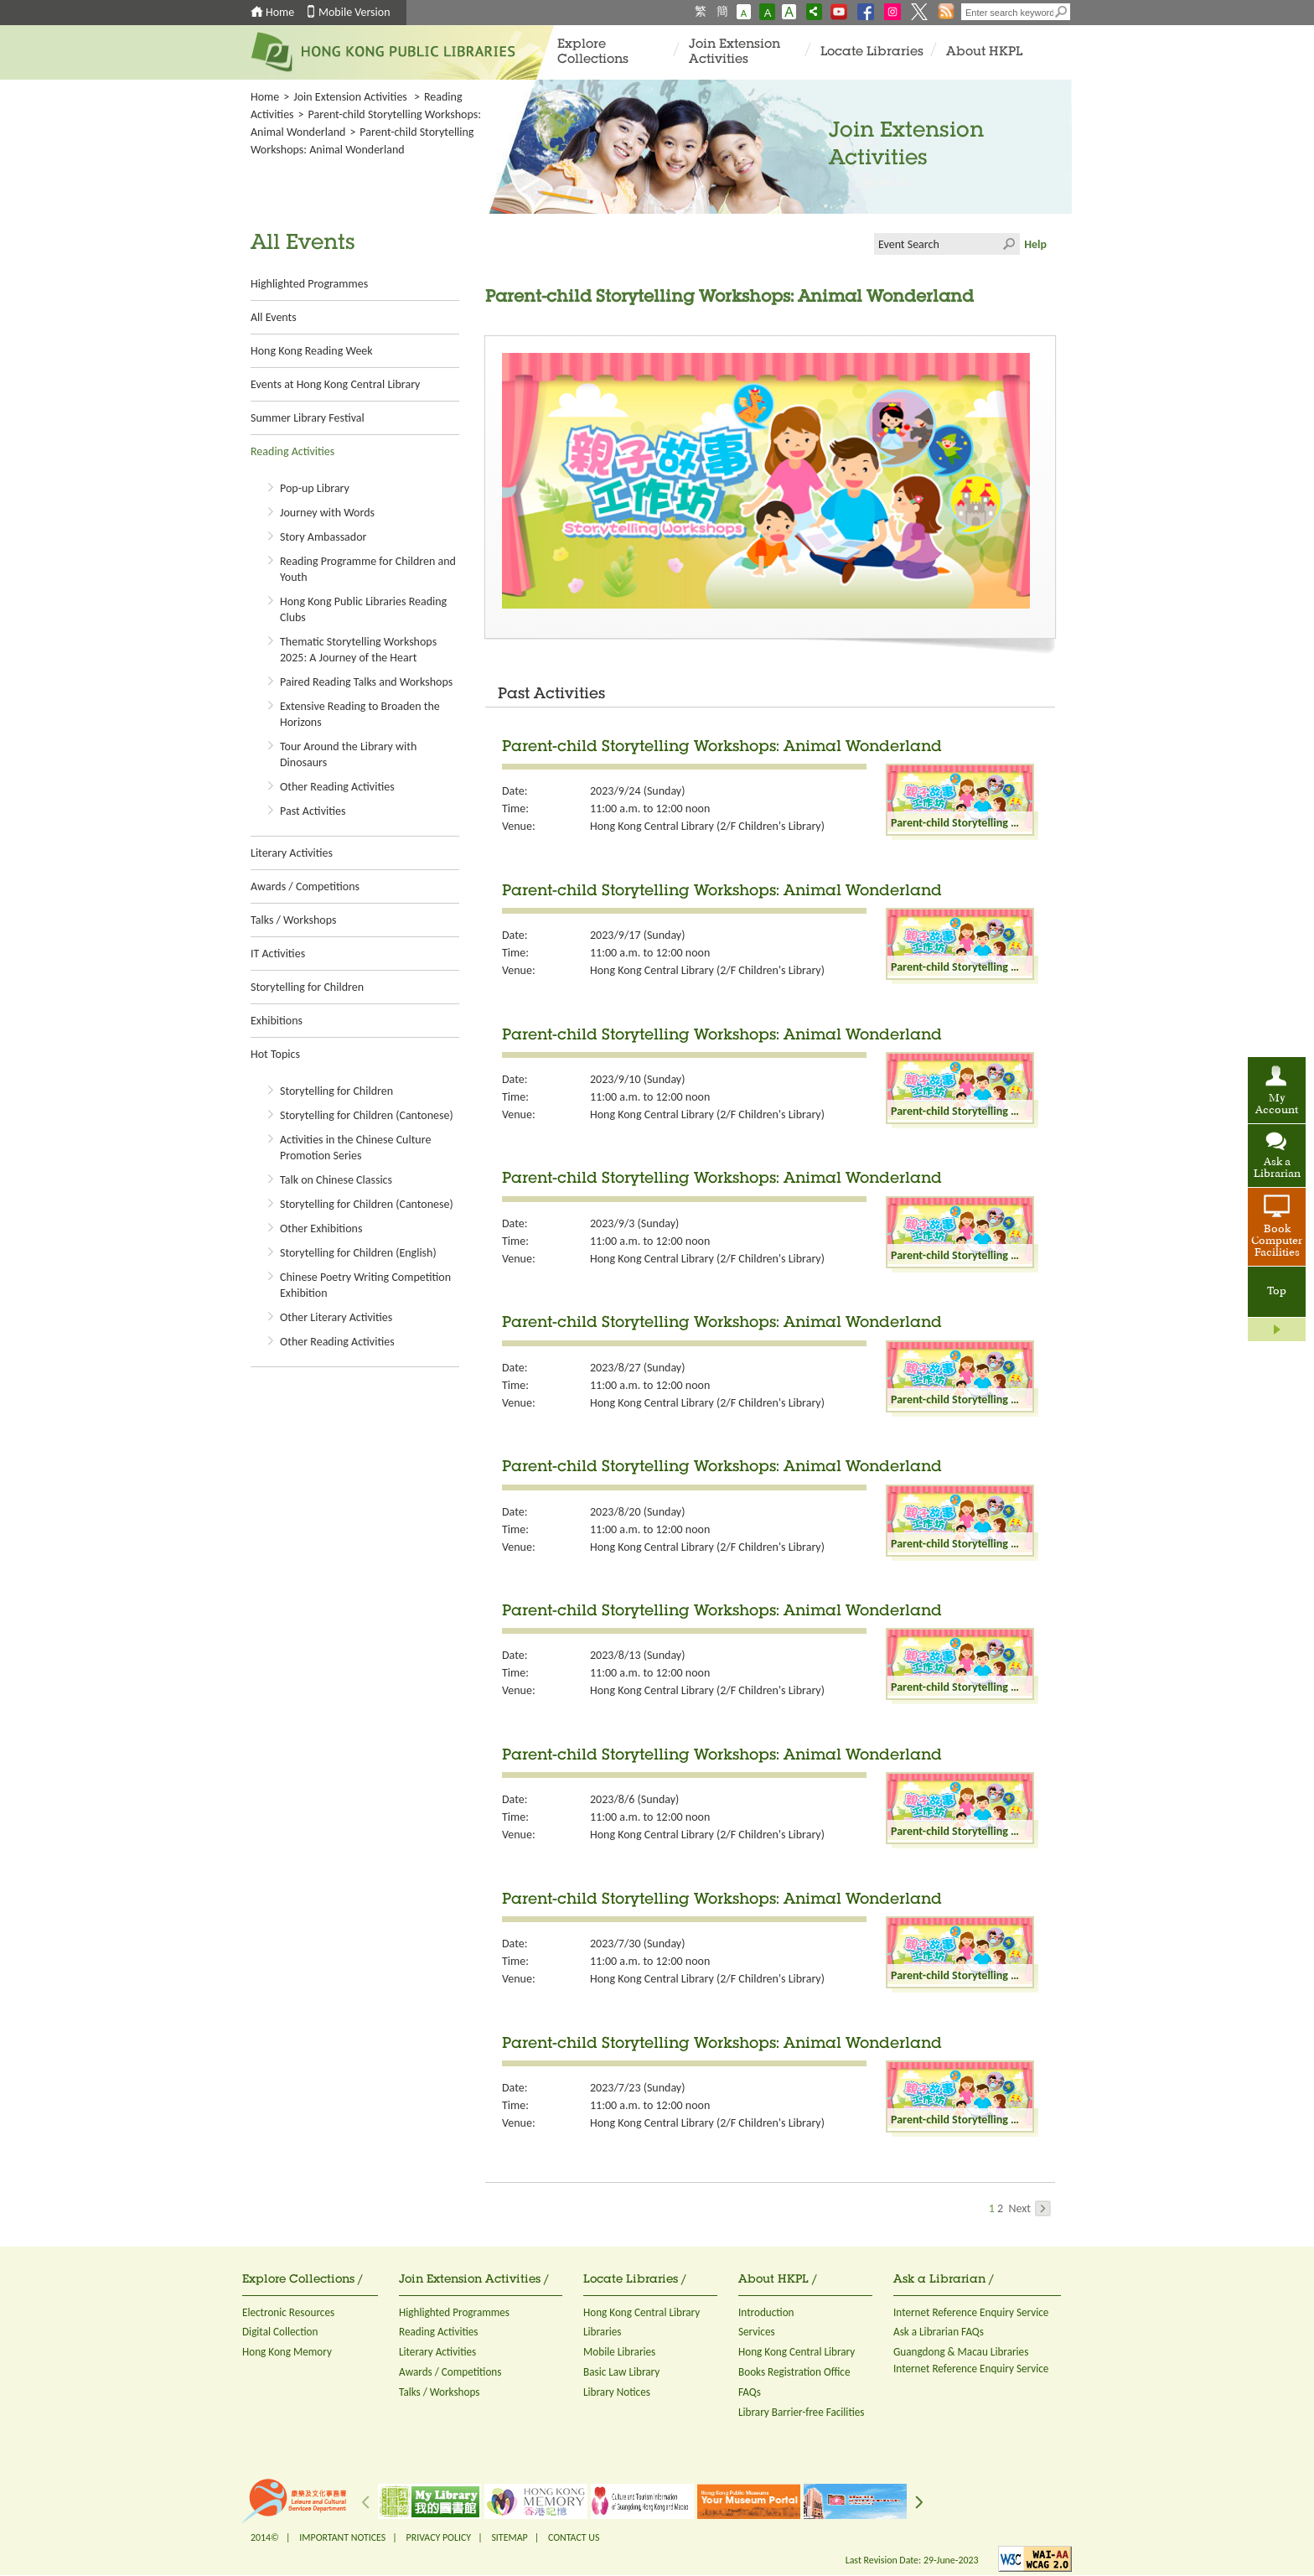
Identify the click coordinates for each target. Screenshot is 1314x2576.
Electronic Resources (288, 2312)
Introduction (766, 2312)
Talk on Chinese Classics (336, 1180)
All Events (274, 317)
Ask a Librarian (1277, 1168)
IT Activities (278, 953)
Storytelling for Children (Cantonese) (366, 1115)
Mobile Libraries (619, 2352)
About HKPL (984, 52)
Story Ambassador (323, 537)
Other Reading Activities (337, 787)
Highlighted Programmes (309, 284)
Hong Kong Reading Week (312, 351)
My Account (1276, 1105)
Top (1276, 1292)
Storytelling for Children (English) (358, 1253)
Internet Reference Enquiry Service (970, 2312)
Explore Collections (593, 52)
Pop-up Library (314, 488)
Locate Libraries (871, 52)
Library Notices (616, 2392)
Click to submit (1009, 244)
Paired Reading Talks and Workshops (366, 682)
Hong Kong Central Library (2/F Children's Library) (707, 826)
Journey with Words (327, 512)
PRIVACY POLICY (439, 2537)
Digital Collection (280, 2332)
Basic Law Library (621, 2372)
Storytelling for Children (307, 987)
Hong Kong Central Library (641, 2312)
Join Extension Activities (734, 52)
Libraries (602, 2332)
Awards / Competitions (305, 886)
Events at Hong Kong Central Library (335, 384)
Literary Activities (292, 853)
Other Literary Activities (336, 1317)
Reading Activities (292, 451)
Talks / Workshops (293, 920)
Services (756, 2332)
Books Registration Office (794, 2372)
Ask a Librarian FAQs (938, 2332)
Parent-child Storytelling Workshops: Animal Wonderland (722, 747)
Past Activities (312, 811)
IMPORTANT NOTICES (342, 2537)
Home (280, 12)
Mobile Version (354, 12)
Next (1029, 2208)
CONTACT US (573, 2537)
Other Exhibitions (321, 1228)
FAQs (749, 2392)
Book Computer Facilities (1276, 1241)
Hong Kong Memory (287, 2352)
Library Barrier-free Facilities (801, 2412)
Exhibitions (277, 1020)
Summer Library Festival (308, 418)
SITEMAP (509, 2537)
